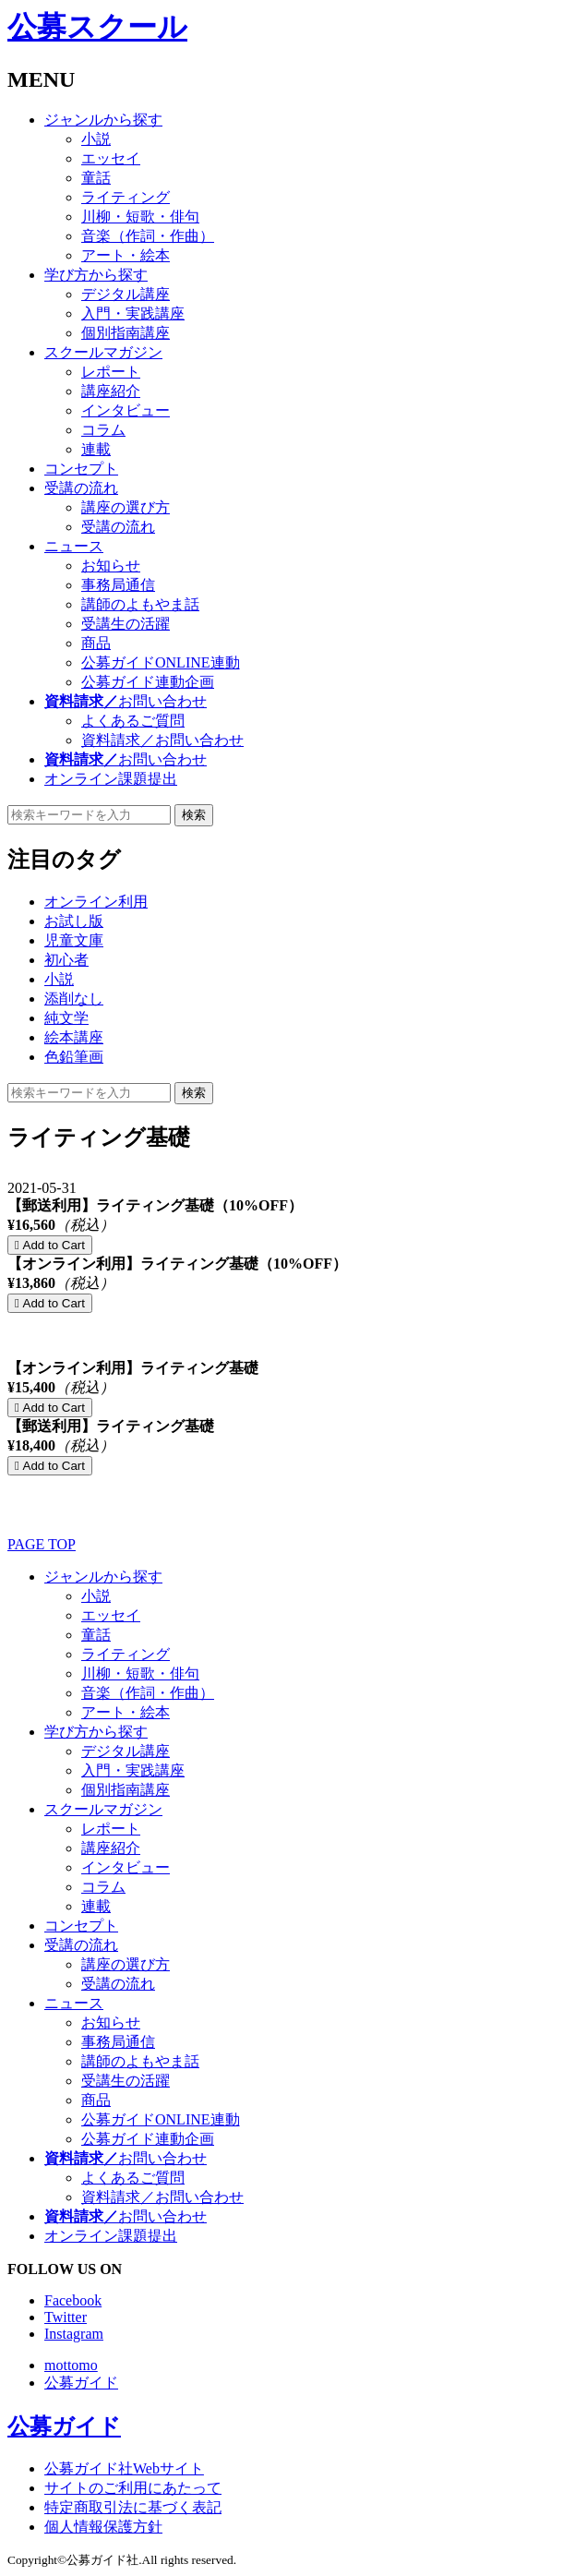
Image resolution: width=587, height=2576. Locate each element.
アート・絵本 (125, 255)
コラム (103, 430)
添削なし (73, 998)
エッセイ (110, 158)
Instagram (73, 2333)
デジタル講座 (125, 294)
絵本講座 (73, 1037)
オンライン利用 (96, 901)
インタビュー (125, 410)
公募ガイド (81, 2382)
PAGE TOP (41, 1544)
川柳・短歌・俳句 (140, 216)
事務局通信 (118, 585)
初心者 (66, 960)
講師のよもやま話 (140, 604)
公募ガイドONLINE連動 (160, 662)
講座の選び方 (125, 507)
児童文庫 (73, 940)
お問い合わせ (125, 701)
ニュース (73, 546)
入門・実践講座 (133, 313)
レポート (110, 371)
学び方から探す (96, 275)
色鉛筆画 (73, 1057)
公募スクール (97, 26)
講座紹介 (110, 391)
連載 (96, 449)
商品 (96, 643)
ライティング (125, 197)
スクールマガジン (103, 352)
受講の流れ (81, 488)
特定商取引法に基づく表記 (133, 2507)
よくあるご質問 (133, 720)
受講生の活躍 (125, 624)
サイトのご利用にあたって (133, 2488)
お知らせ (110, 565)
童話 (96, 178)
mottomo (71, 2365)
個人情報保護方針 (103, 2526)
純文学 (66, 1018)
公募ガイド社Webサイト (124, 2468)
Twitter (65, 2317)
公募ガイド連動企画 (147, 682)
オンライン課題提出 (110, 779)
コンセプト (81, 468)
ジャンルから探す (103, 119)
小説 (96, 139)
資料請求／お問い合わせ (162, 740)
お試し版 (73, 921)
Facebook (73, 2300)
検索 (194, 815)
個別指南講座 (125, 333)
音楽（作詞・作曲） (147, 236)
